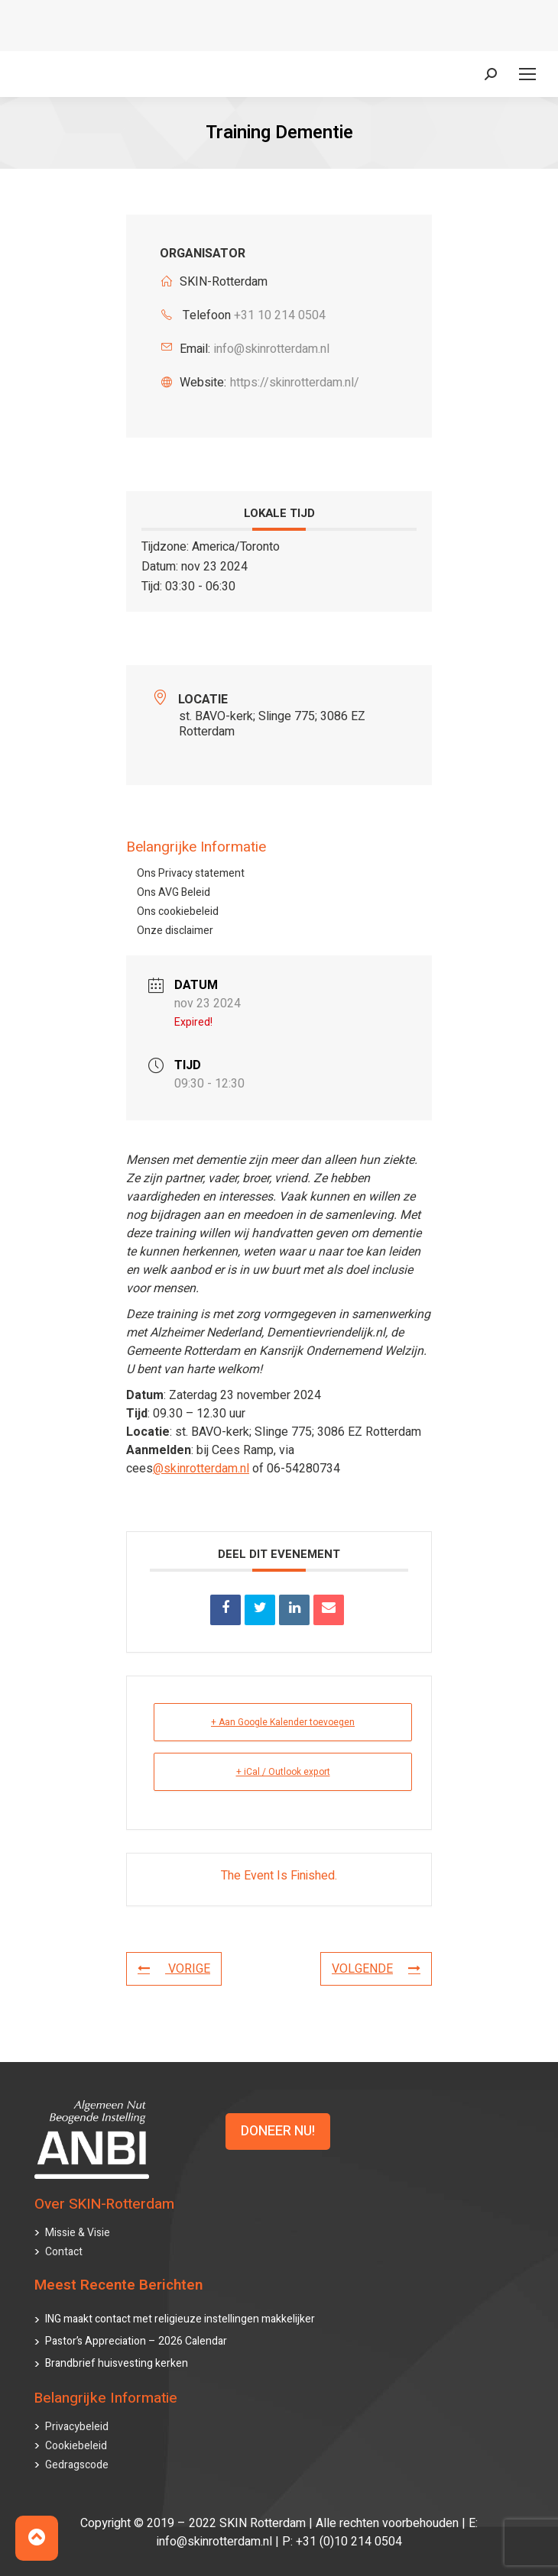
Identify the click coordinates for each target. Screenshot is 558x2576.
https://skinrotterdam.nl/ (294, 382)
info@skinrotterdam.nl (271, 349)
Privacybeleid (77, 2427)
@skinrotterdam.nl (201, 1468)
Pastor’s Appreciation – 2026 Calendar (136, 2341)
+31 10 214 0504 (280, 315)
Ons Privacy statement (191, 873)
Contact (64, 2252)
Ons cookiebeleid (178, 911)
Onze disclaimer (175, 931)
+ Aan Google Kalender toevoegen (283, 1722)
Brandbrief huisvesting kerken (116, 2363)
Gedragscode (77, 2465)
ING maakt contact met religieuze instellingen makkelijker (180, 2319)
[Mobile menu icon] (527, 74)
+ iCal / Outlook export (283, 1772)
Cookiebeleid (76, 2446)
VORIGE (174, 1969)
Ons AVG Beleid (173, 892)
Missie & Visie (77, 2233)
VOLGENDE (376, 1969)
